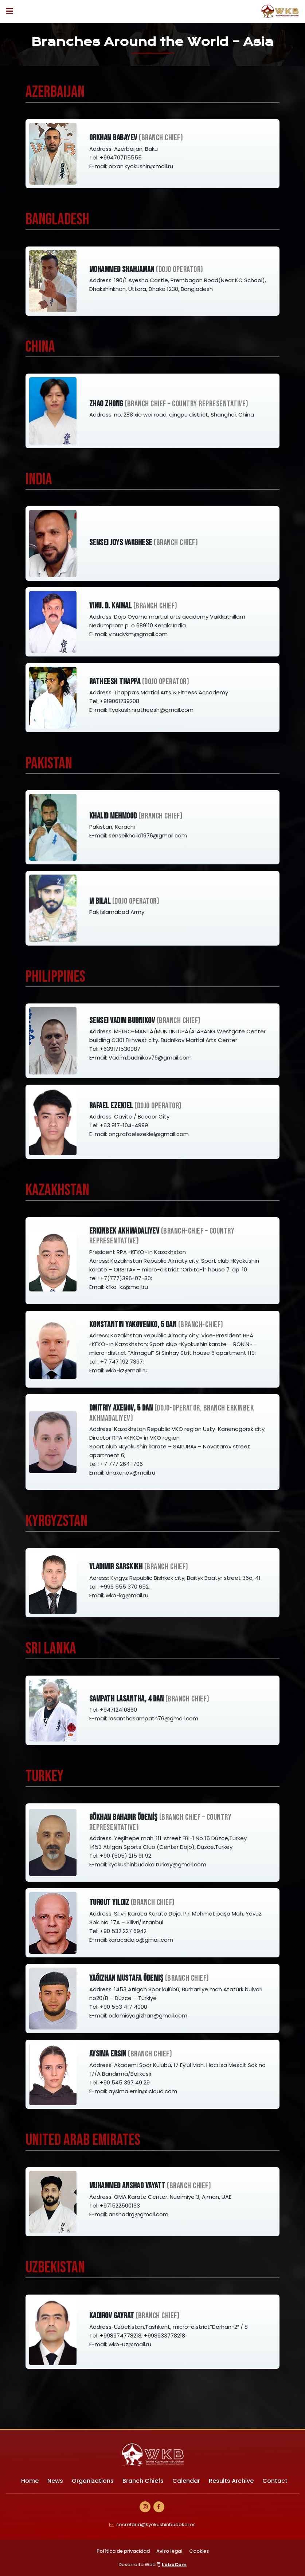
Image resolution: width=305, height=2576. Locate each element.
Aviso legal (169, 2551)
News (55, 2481)
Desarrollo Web (152, 2564)
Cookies (199, 2551)
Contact (275, 2481)
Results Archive (231, 2481)
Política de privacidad (123, 2551)
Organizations (93, 2481)
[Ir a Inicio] (280, 11)
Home (30, 2481)
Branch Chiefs (143, 2481)
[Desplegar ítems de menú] (11, 11)
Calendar (186, 2481)
